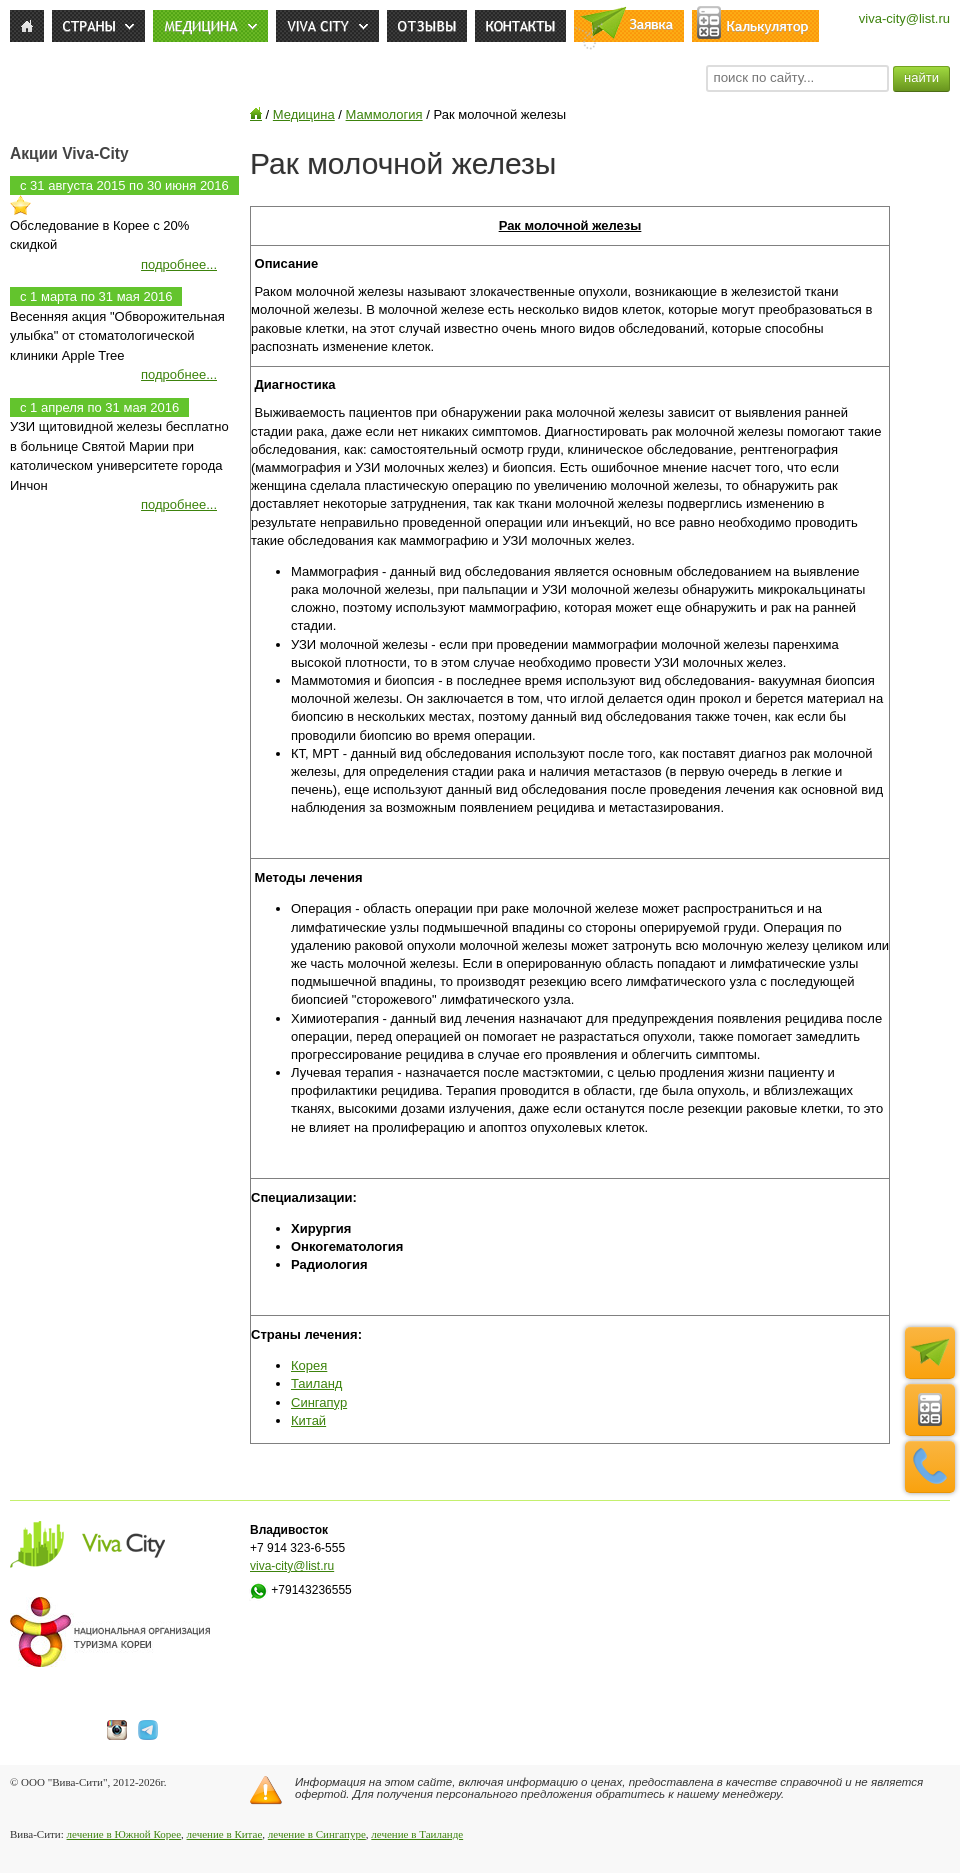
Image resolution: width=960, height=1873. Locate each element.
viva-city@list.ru (904, 18)
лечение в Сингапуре (317, 1834)
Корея (309, 1365)
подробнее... (179, 264)
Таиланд (316, 1383)
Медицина (304, 114)
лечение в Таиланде (417, 1834)
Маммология (384, 114)
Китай (308, 1420)
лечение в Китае (225, 1834)
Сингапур (319, 1402)
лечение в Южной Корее (124, 1834)
